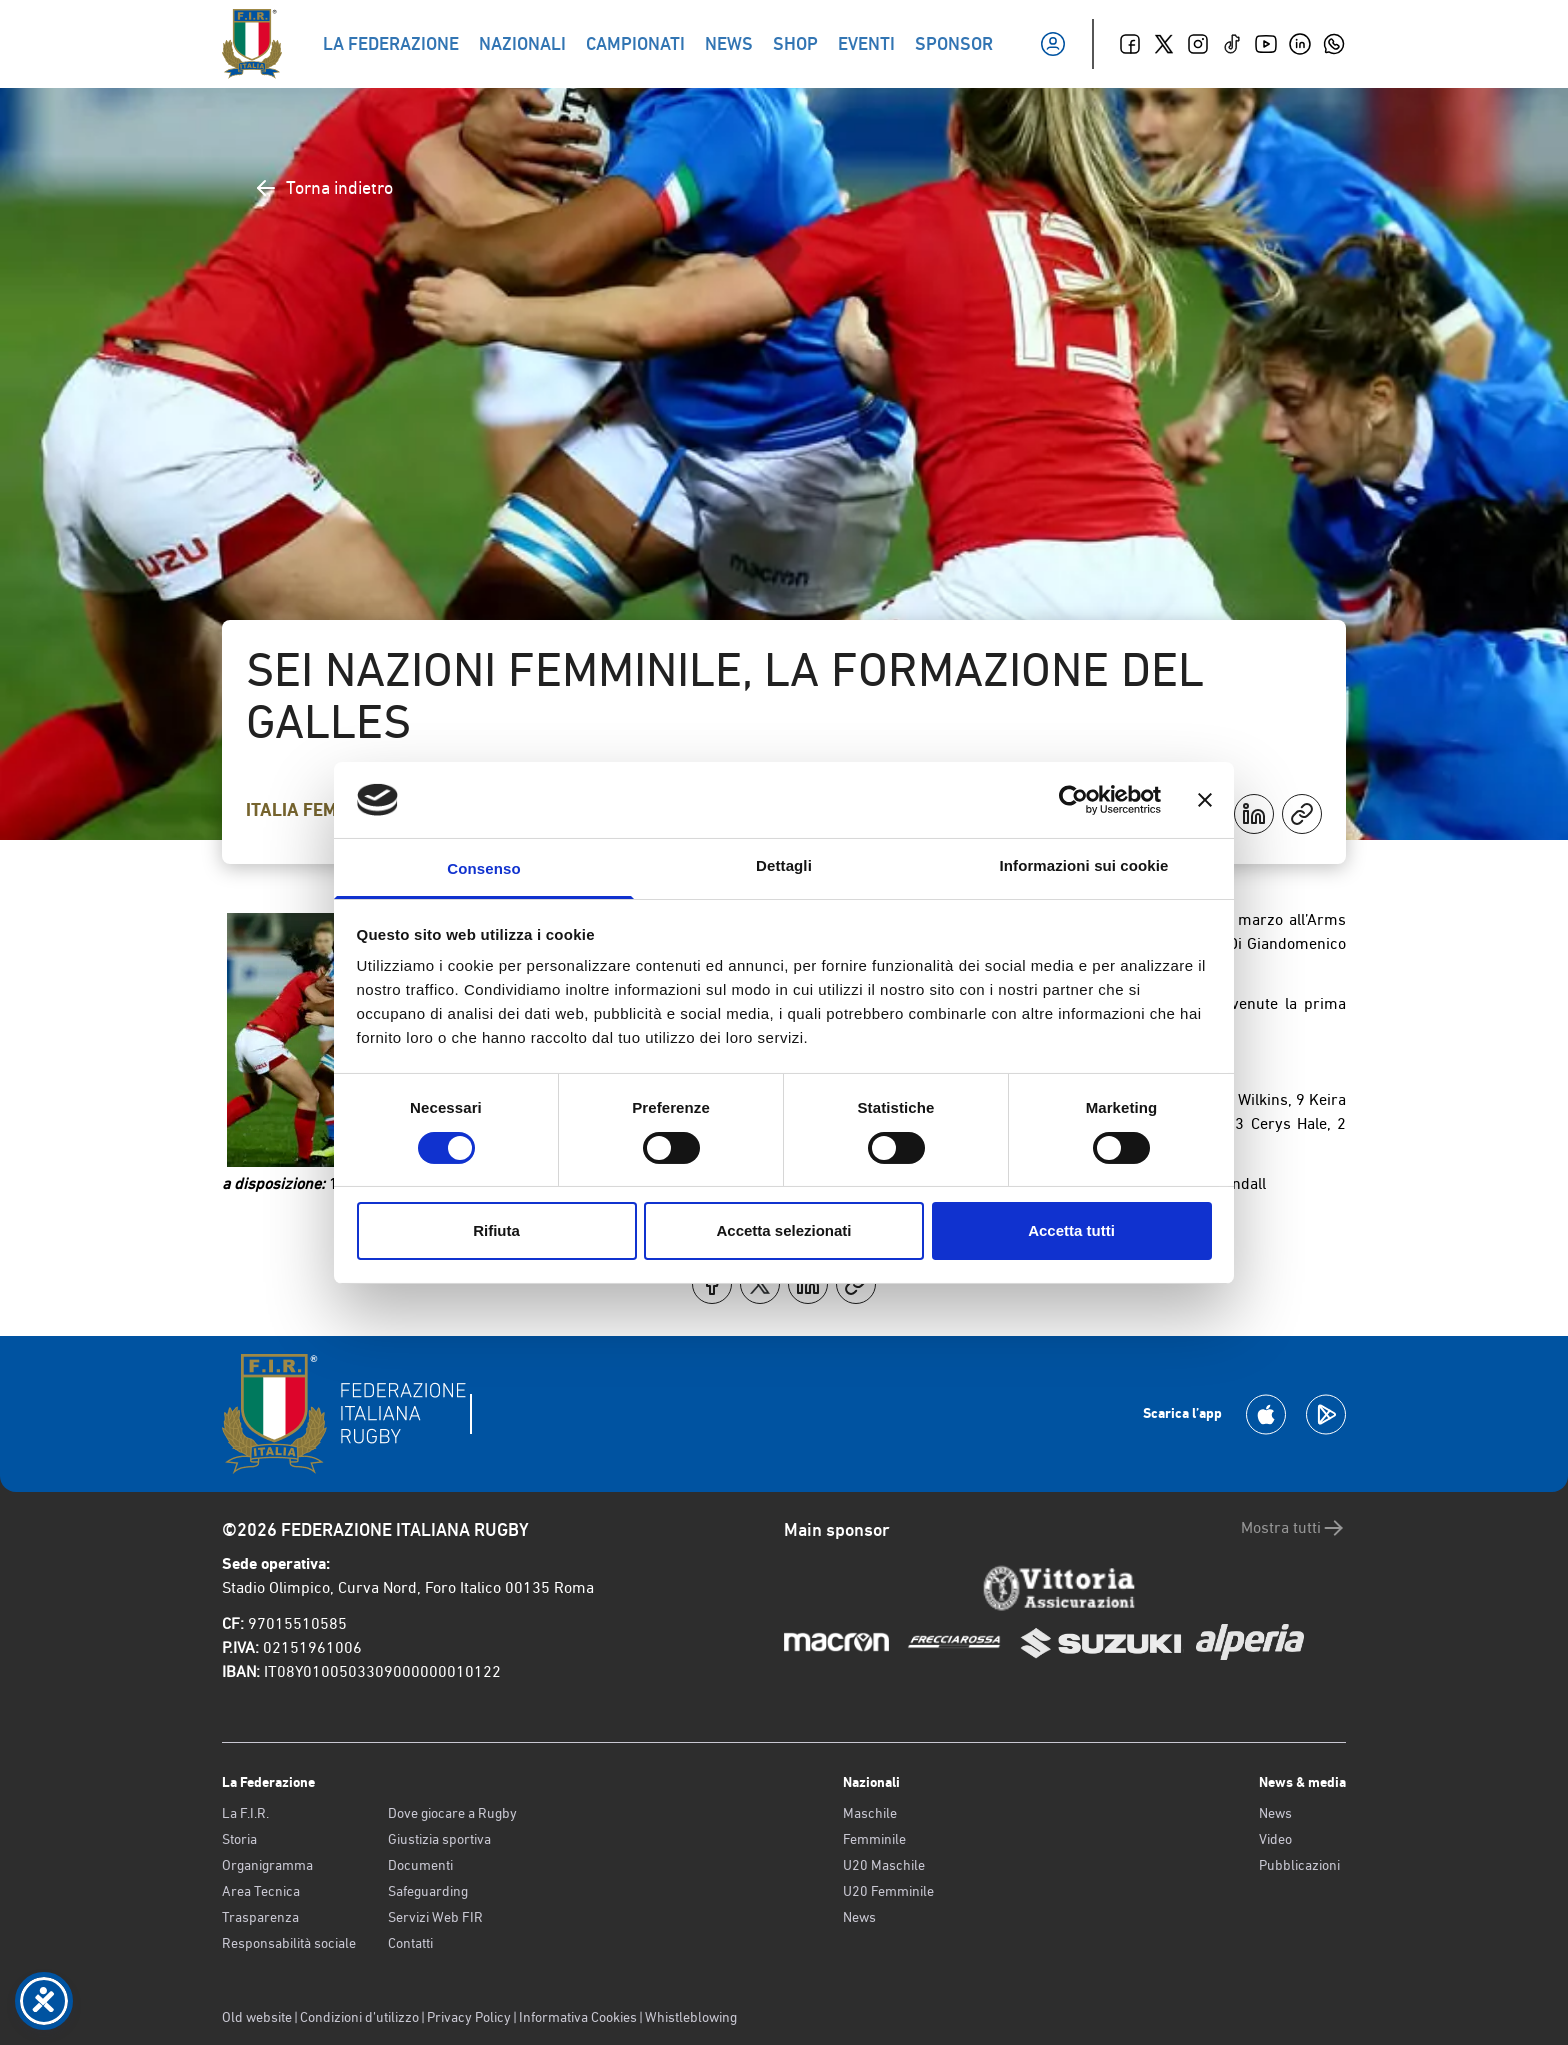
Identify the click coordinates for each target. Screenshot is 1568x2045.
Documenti (420, 1865)
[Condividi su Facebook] (712, 1284)
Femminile (874, 1839)
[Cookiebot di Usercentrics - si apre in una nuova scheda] (1073, 800)
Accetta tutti (1071, 1230)
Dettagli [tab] (784, 865)
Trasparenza (260, 1917)
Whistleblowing (691, 2017)
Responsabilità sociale (289, 1943)
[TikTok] (1232, 44)
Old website (257, 2017)
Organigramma (267, 1865)
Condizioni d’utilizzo (359, 2017)
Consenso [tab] (483, 868)
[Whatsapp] (1334, 44)
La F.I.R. (245, 1813)
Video (1275, 1839)
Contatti (410, 1943)
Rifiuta (496, 1230)
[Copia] (1302, 814)
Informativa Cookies (578, 2017)
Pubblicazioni (1299, 1865)
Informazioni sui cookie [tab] (1084, 865)
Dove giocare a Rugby (452, 1813)
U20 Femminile (888, 1891)
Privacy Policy (469, 2017)
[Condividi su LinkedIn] (1254, 814)
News (859, 1917)
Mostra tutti (1293, 1528)
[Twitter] (1164, 44)
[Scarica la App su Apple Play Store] (1266, 1414)
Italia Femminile (321, 810)
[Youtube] (1266, 44)
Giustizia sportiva (439, 1839)
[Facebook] (1130, 44)
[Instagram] (1198, 44)
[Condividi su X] (760, 1284)
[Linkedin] (1300, 44)
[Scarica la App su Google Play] (1326, 1414)
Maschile (870, 1813)
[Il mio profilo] (1053, 44)
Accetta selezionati (783, 1230)
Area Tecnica (261, 1891)
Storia (239, 1839)
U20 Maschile (884, 1865)
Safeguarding (428, 1891)
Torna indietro (323, 188)
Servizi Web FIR (435, 1917)
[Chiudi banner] (1205, 800)
